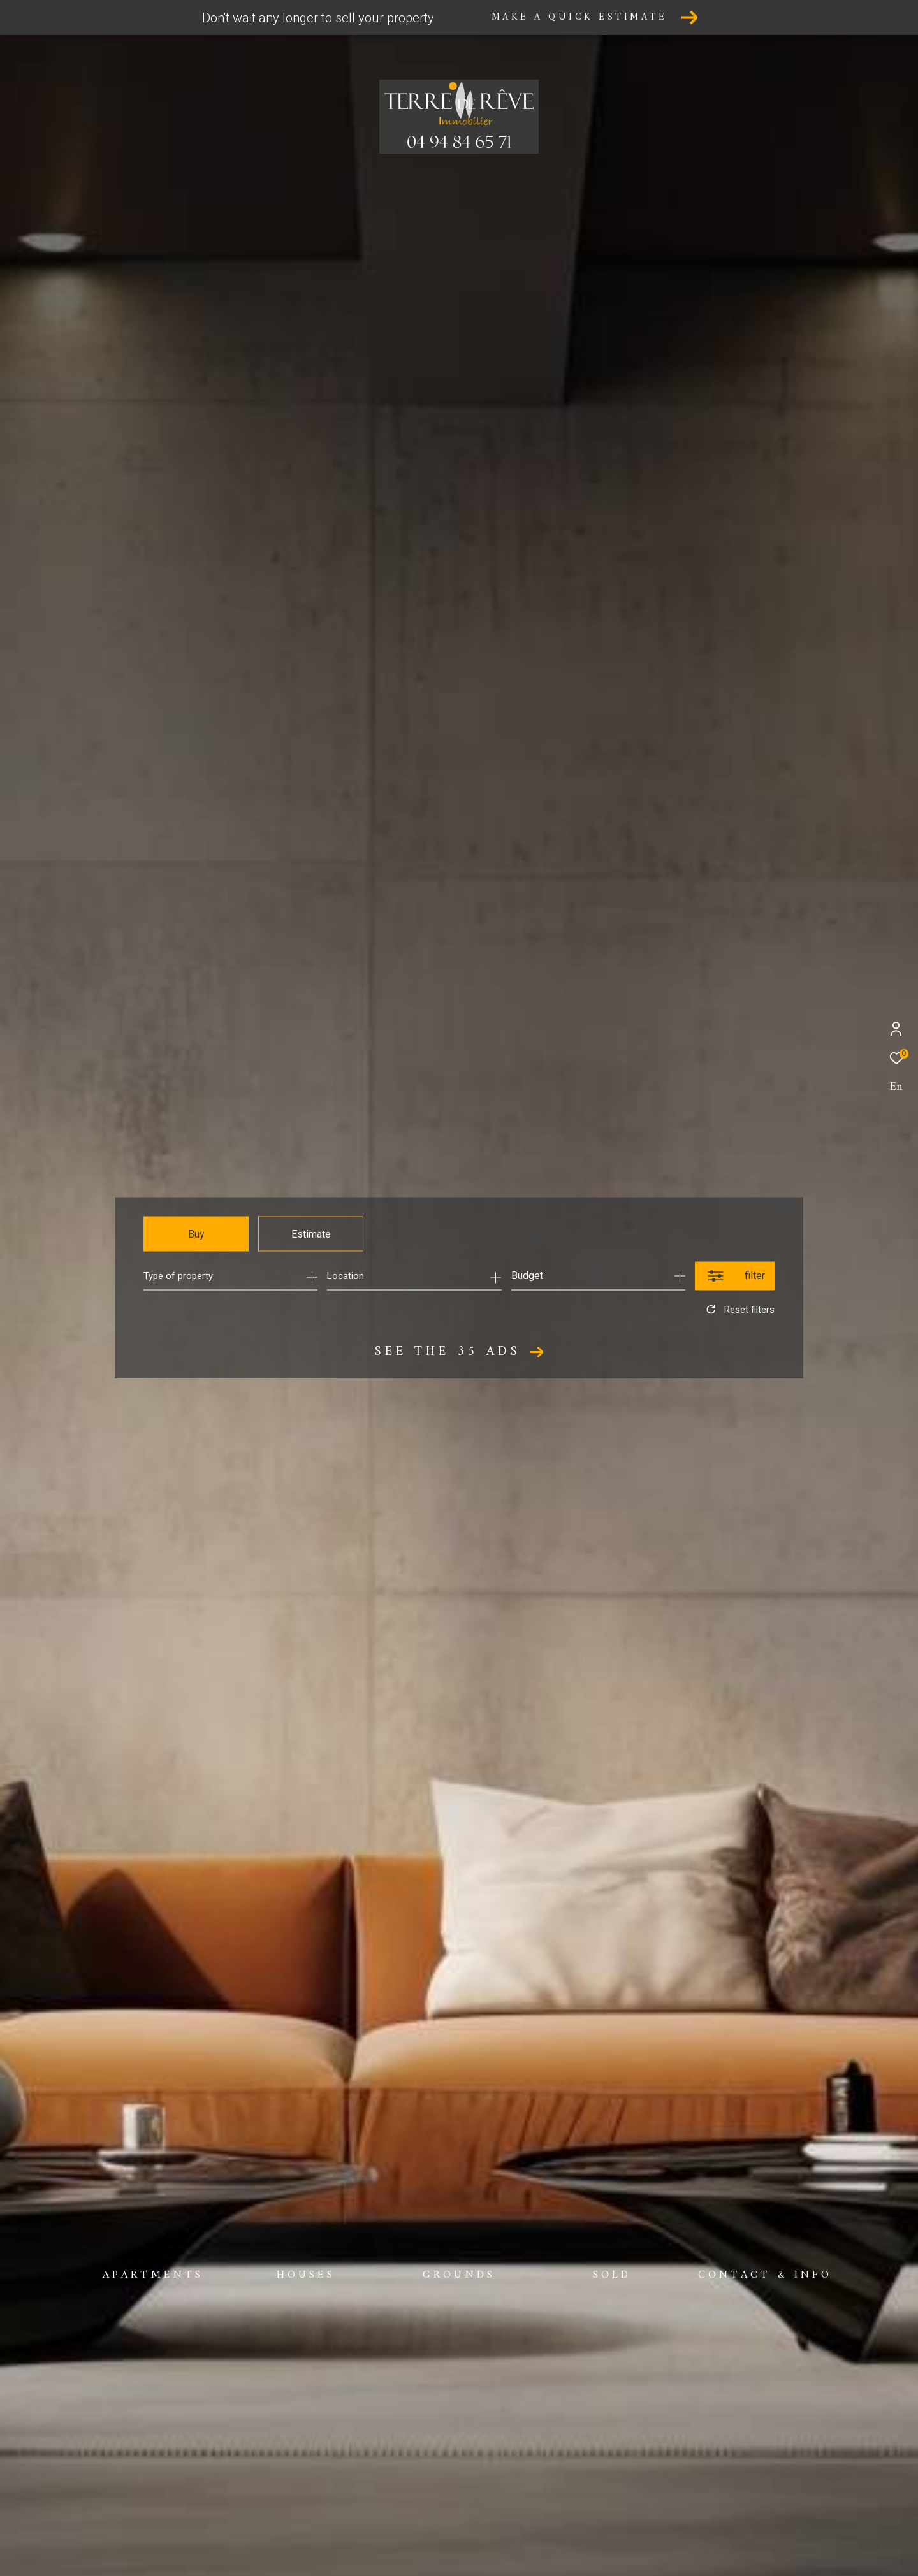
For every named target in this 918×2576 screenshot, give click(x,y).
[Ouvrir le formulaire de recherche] (735, 1276)
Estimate (311, 1234)
